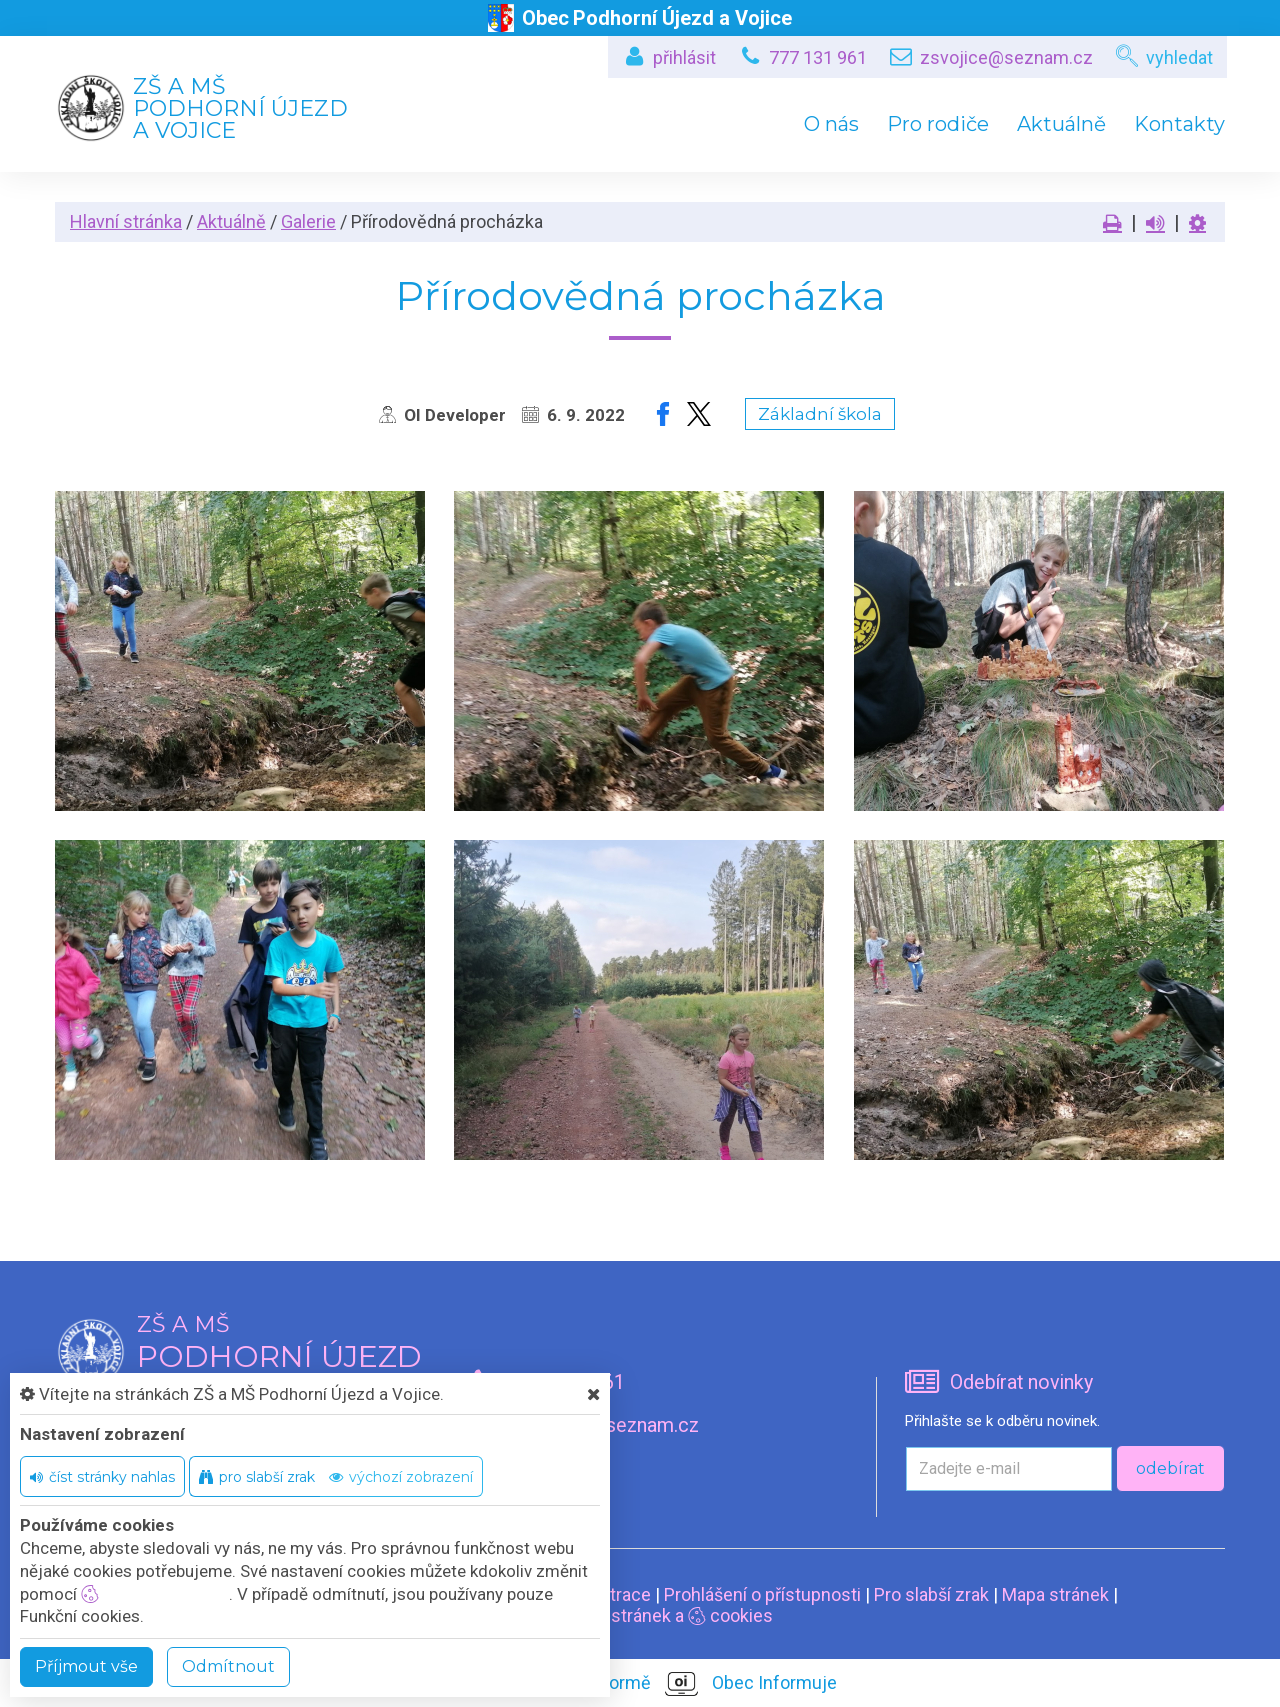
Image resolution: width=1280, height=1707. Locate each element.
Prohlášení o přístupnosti (762, 1594)
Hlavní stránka (126, 221)
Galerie (308, 221)
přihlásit (684, 57)
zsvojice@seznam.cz (1006, 57)
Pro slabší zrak (931, 1594)
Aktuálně (1061, 124)
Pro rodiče (938, 124)
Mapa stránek (1055, 1594)
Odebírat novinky (1021, 1382)
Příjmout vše (86, 1666)
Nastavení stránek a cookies (640, 1615)
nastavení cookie (155, 1594)
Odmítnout (228, 1666)
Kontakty (1179, 124)
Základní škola (820, 414)
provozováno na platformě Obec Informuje (640, 1684)
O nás (831, 124)
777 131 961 (818, 57)
